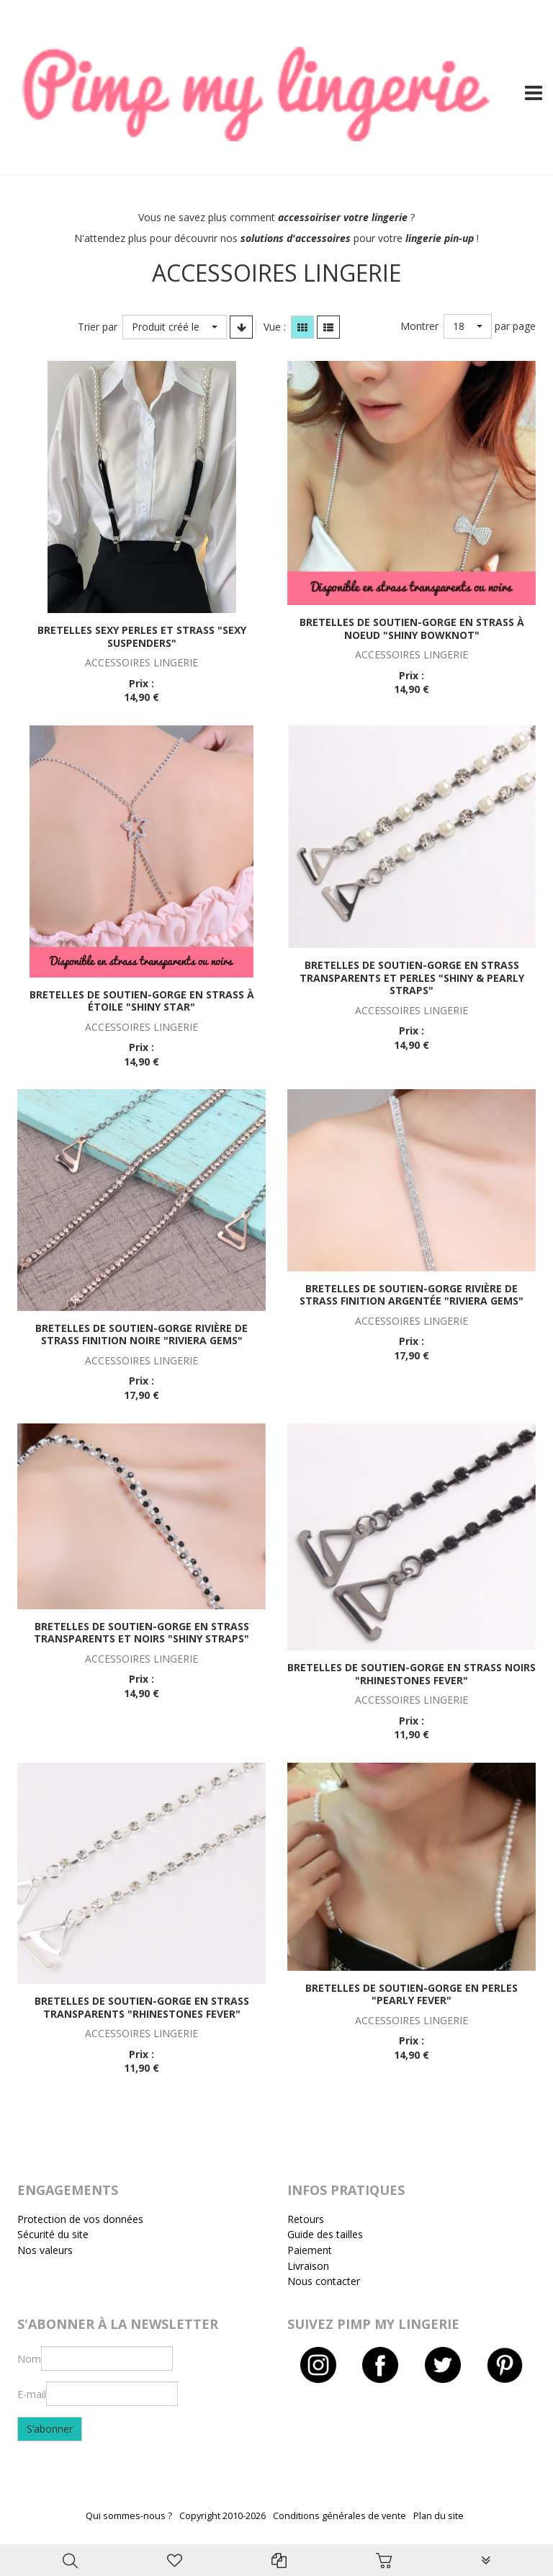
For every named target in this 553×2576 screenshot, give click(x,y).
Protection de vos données (80, 2219)
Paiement (309, 2250)
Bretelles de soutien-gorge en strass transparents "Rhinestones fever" (142, 2007)
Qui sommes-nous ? (129, 2516)
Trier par (97, 327)
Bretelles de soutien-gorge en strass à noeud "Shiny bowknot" (412, 628)
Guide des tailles (325, 2234)
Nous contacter (323, 2281)
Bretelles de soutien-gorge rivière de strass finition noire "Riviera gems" (141, 1334)
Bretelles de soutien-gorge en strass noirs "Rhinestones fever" (411, 1673)
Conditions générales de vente (339, 2516)
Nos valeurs (45, 2250)
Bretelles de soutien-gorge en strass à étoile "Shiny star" (142, 1001)
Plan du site (438, 2516)
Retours (305, 2219)
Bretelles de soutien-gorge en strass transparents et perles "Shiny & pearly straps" (412, 977)
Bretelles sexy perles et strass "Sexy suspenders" (141, 636)
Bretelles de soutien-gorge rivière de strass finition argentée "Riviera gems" (411, 1295)
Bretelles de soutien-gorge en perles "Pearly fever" (411, 1994)
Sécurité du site (53, 2234)
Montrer (419, 326)
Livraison (308, 2266)
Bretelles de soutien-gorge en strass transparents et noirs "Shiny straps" (141, 1632)
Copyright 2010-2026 (222, 2516)
